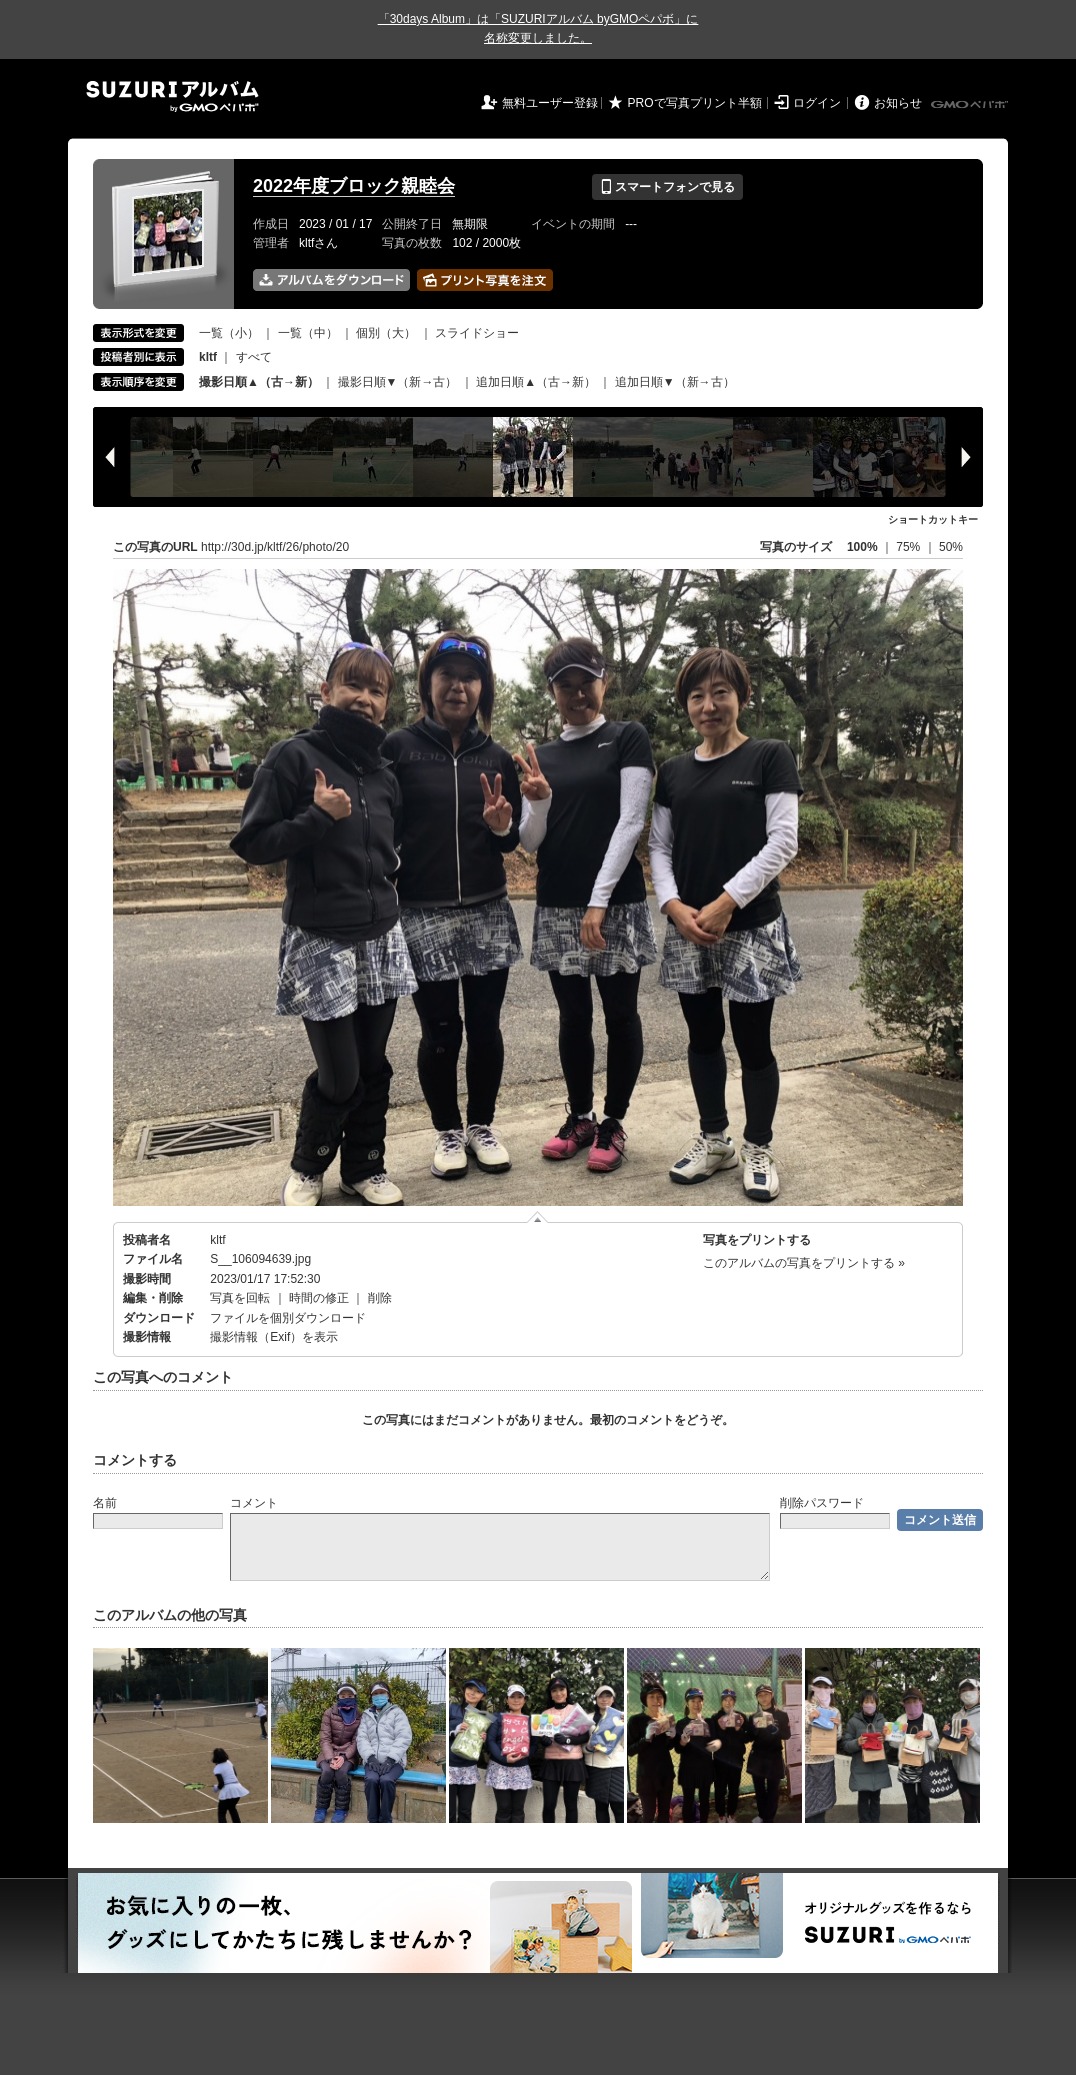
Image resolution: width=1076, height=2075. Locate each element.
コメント (254, 1503)
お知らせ (898, 103)
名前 (105, 1503)
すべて (254, 357)
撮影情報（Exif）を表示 (274, 1337)
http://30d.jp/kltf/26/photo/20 (275, 547)
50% (951, 547)
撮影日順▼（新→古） (398, 382)
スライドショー (477, 333)
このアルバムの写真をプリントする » (804, 1263)
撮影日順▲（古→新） (259, 382)
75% (909, 547)
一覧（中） (308, 333)
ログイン (817, 103)
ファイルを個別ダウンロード (288, 1318)
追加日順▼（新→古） (675, 382)
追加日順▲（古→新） (536, 382)
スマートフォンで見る (667, 187)
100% (862, 547)
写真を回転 (240, 1298)
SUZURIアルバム (172, 96)
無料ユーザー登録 (550, 103)
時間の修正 (319, 1298)
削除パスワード (822, 1503)
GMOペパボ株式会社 (971, 105)
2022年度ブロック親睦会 (354, 186)
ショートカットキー (933, 519)
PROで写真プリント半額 (695, 103)
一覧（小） (229, 333)
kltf (217, 1240)
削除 (380, 1298)
